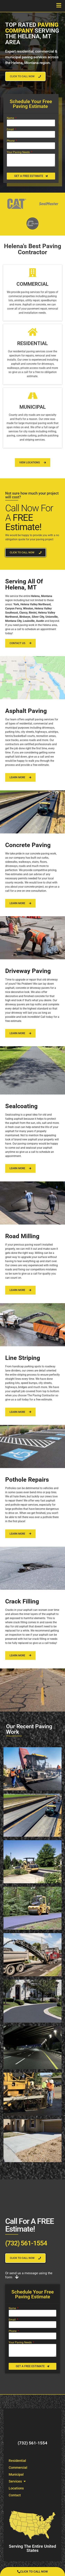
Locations (16, 2488)
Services (17, 2481)
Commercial (18, 2467)
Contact (15, 2495)
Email (10, 129)
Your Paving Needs (19, 152)
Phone (11, 141)
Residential (17, 2461)
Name (11, 118)
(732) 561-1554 (26, 2243)
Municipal (16, 2474)
